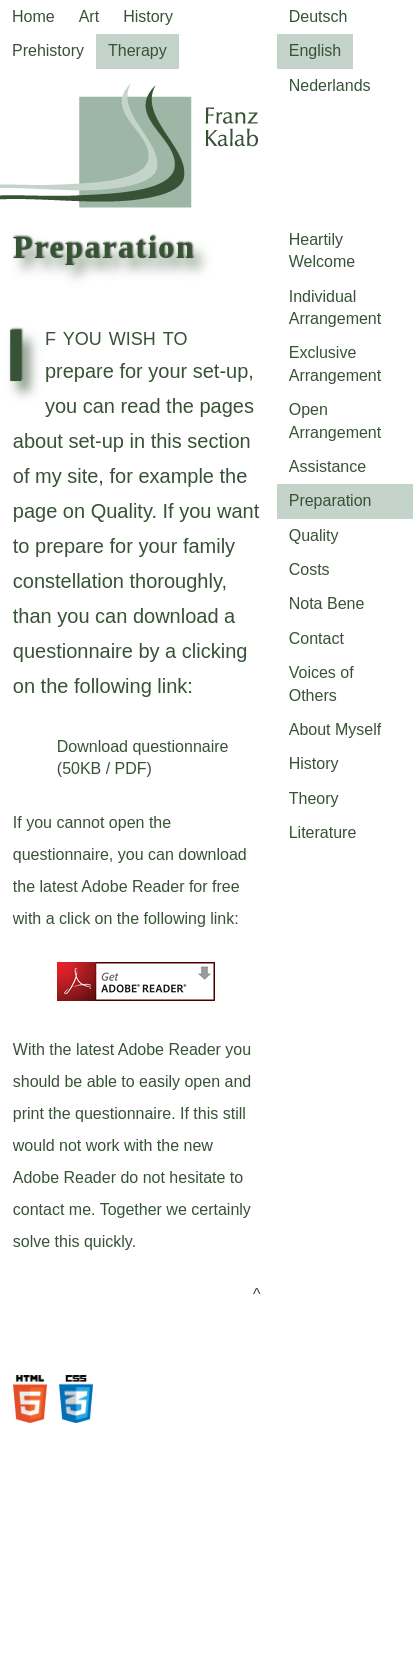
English (315, 50)
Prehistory (48, 50)
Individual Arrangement (335, 307)
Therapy (137, 50)
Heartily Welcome (322, 250)
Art (89, 16)
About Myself (335, 729)
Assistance (327, 466)
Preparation (330, 500)
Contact (316, 638)
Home (33, 16)
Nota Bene (327, 603)
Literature (323, 832)
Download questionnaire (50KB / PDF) (143, 757)
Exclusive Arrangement (335, 363)
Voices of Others (321, 683)
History (148, 16)
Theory (314, 798)
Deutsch (318, 16)
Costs (309, 569)
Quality (314, 535)
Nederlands (330, 85)
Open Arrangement (335, 420)
